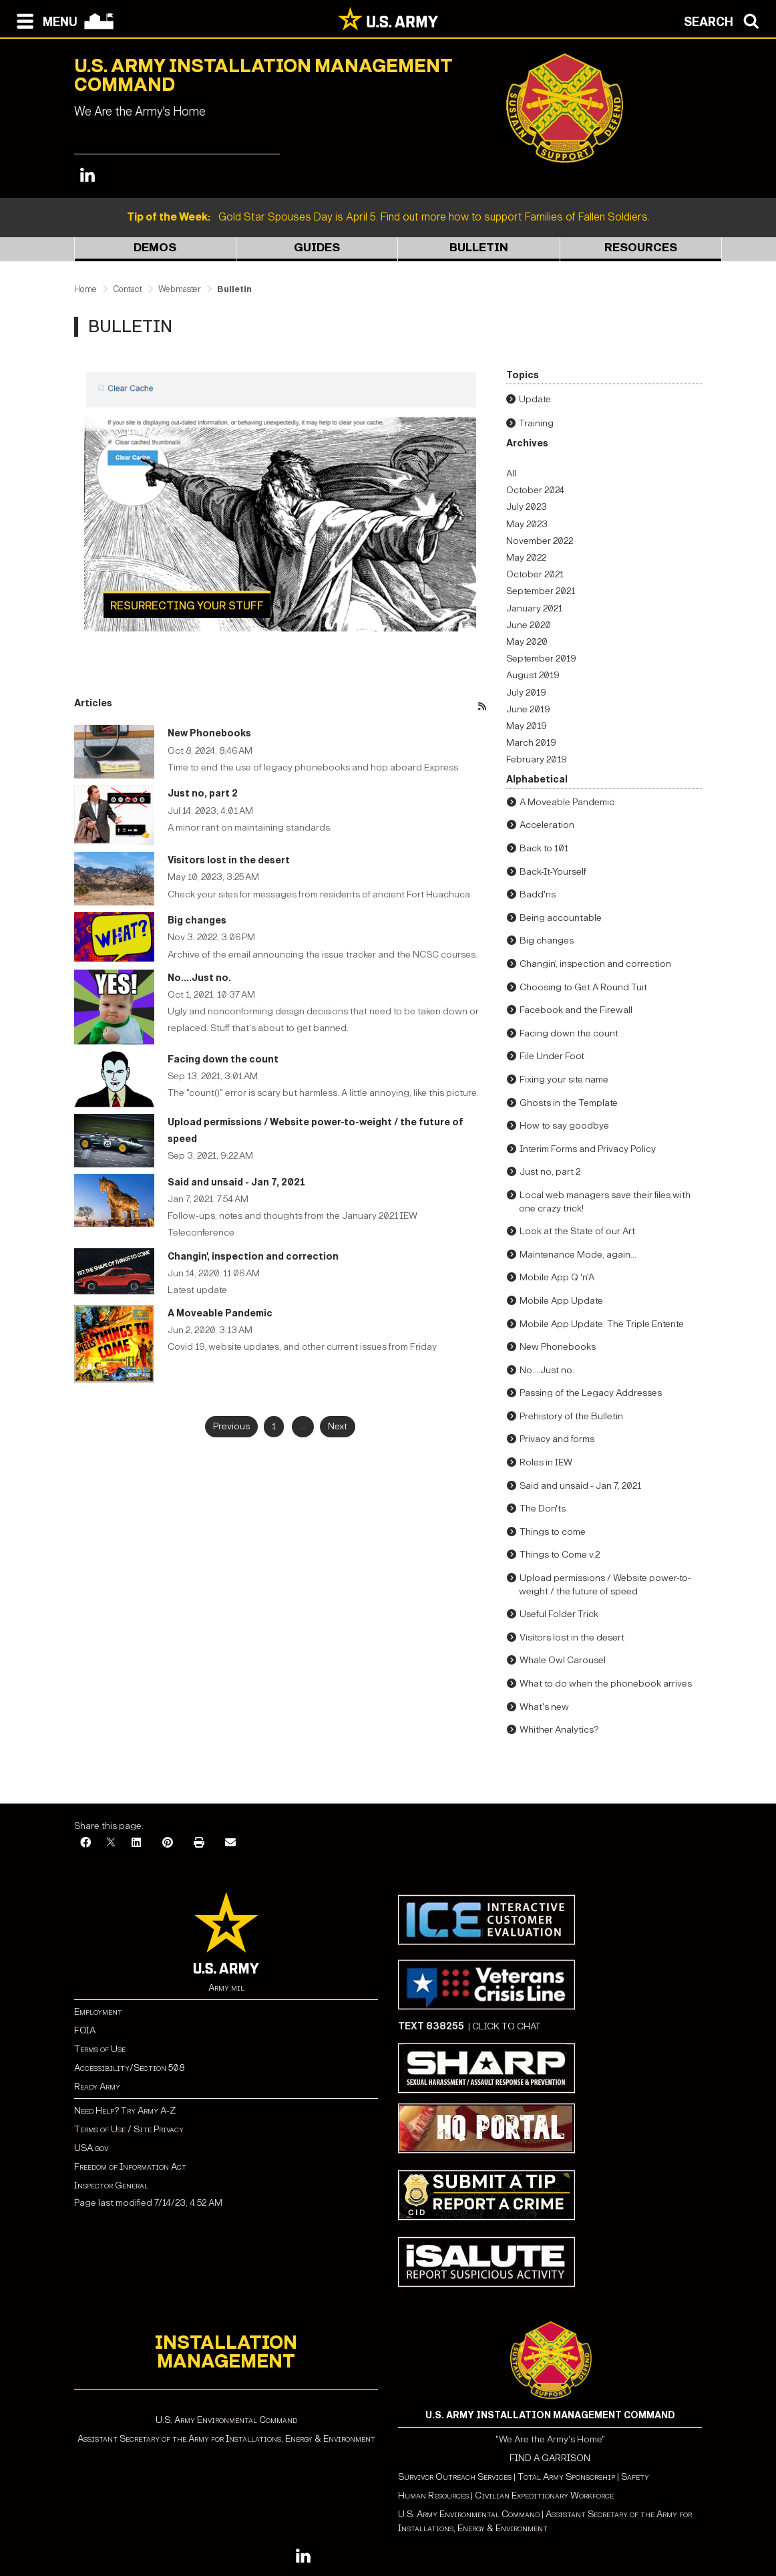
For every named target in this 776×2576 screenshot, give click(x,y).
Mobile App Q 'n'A (557, 1277)
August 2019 (533, 675)
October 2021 (535, 574)
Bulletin (478, 248)
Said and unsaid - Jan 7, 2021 (236, 1182)
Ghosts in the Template (569, 1103)
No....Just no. (199, 978)
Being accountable (561, 917)
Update (535, 399)
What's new (544, 1707)
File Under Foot (552, 1056)
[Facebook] (85, 1843)
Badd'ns (538, 894)
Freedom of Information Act (130, 2166)
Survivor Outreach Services (455, 2476)
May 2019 (526, 726)
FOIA (84, 2030)
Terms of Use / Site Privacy (129, 2129)
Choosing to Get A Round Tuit (583, 987)
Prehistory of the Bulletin (571, 1416)
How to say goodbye (564, 1125)
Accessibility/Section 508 (129, 2067)
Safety (635, 2476)
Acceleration (547, 825)
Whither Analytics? (559, 1729)
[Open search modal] (725, 20)
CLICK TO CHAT (506, 2026)
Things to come (553, 1532)
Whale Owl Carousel (563, 1660)
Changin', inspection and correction (253, 1256)
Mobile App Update (561, 1300)
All (511, 473)
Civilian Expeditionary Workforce (544, 2495)
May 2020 (527, 642)
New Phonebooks (209, 733)
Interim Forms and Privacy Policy (588, 1149)
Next (337, 1426)
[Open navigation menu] (43, 20)
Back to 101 (544, 848)
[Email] (230, 1843)
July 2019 (526, 692)
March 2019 (531, 742)
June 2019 (528, 709)
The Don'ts (543, 1508)
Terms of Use (100, 2049)
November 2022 (539, 541)
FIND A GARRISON (550, 2458)
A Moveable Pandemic (220, 1313)
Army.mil (226, 1987)
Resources (640, 248)
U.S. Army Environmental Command (226, 2420)
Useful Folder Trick (559, 1614)
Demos (155, 248)
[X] (111, 1843)
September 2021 (540, 591)
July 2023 (526, 507)
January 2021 (534, 608)
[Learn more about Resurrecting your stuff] (280, 500)
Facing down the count (223, 1059)
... (303, 1426)
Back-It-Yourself (553, 871)
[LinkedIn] (136, 1843)
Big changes (197, 920)
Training (536, 423)
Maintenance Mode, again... (578, 1254)
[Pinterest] (167, 1843)
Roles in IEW (546, 1462)
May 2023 (527, 524)
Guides (317, 248)
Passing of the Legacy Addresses (591, 1393)
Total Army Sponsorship (566, 2476)
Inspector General (111, 2185)
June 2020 (528, 625)
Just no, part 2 (203, 793)
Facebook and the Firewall (576, 1010)
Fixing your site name (564, 1079)
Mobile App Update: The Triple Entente (602, 1324)
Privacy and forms (557, 1439)
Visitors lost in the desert (229, 860)
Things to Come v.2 (560, 1554)
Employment (98, 2011)
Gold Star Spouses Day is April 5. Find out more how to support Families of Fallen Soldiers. (388, 216)
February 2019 (536, 759)
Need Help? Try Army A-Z (125, 2110)
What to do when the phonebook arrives (606, 1683)
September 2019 (541, 658)
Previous (231, 1426)
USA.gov (91, 2148)
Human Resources (433, 2495)
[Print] (199, 1843)
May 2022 (526, 557)
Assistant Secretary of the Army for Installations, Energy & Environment (226, 2438)
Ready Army (97, 2086)
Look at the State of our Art (577, 1231)
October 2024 (535, 490)
